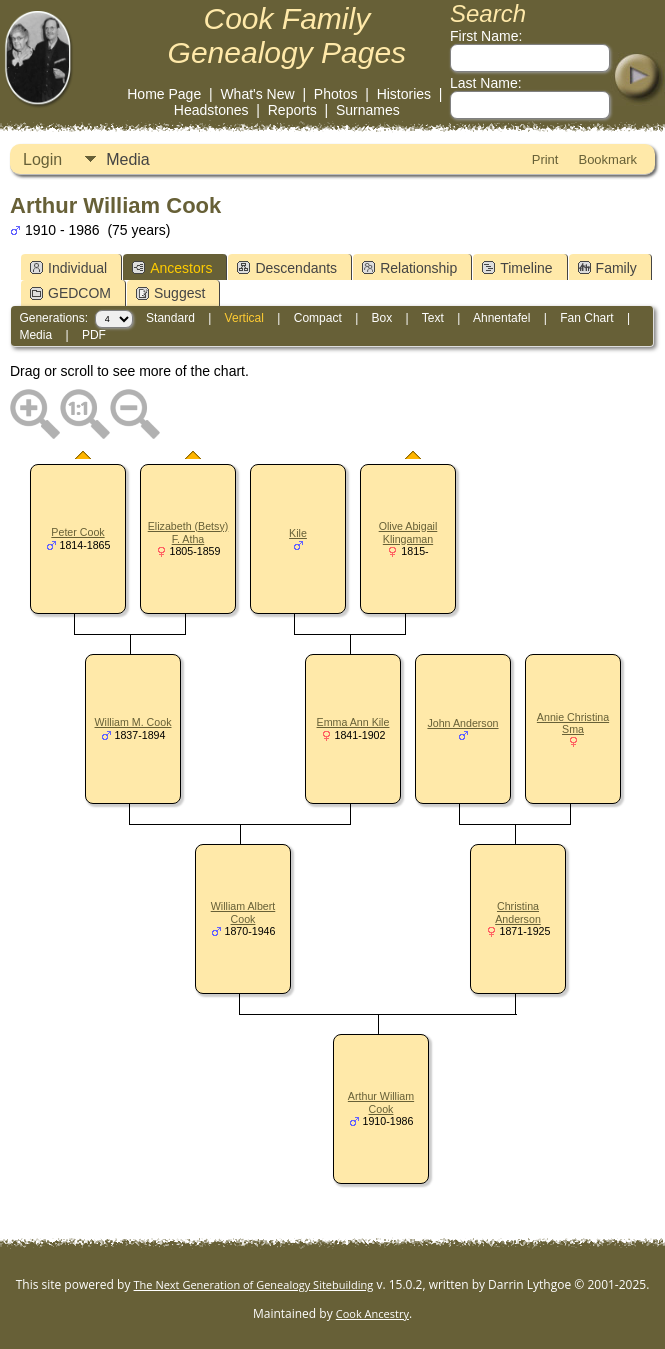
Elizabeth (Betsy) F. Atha (188, 532)
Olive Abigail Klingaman (408, 532)
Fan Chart (586, 318)
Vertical (244, 318)
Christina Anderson (518, 912)
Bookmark (607, 159)
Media (128, 159)
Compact (318, 318)
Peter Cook (77, 532)
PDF (94, 335)
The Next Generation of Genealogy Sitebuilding (254, 1284)
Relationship (409, 268)
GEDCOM (70, 293)
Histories (404, 94)
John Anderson (462, 723)
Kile (298, 533)
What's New (257, 94)
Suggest (170, 293)
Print (545, 159)
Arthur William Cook (381, 1102)
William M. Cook (133, 722)
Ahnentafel (501, 318)
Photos (336, 94)
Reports (292, 110)
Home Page (164, 94)
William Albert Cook (243, 912)
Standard (170, 318)
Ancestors (172, 268)
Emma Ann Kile (353, 722)
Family (607, 268)
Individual (68, 268)
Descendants (287, 268)
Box (382, 318)
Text (433, 318)
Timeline (517, 268)
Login (42, 159)
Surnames (368, 110)
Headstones (211, 110)
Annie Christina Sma (573, 723)
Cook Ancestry (372, 1313)
